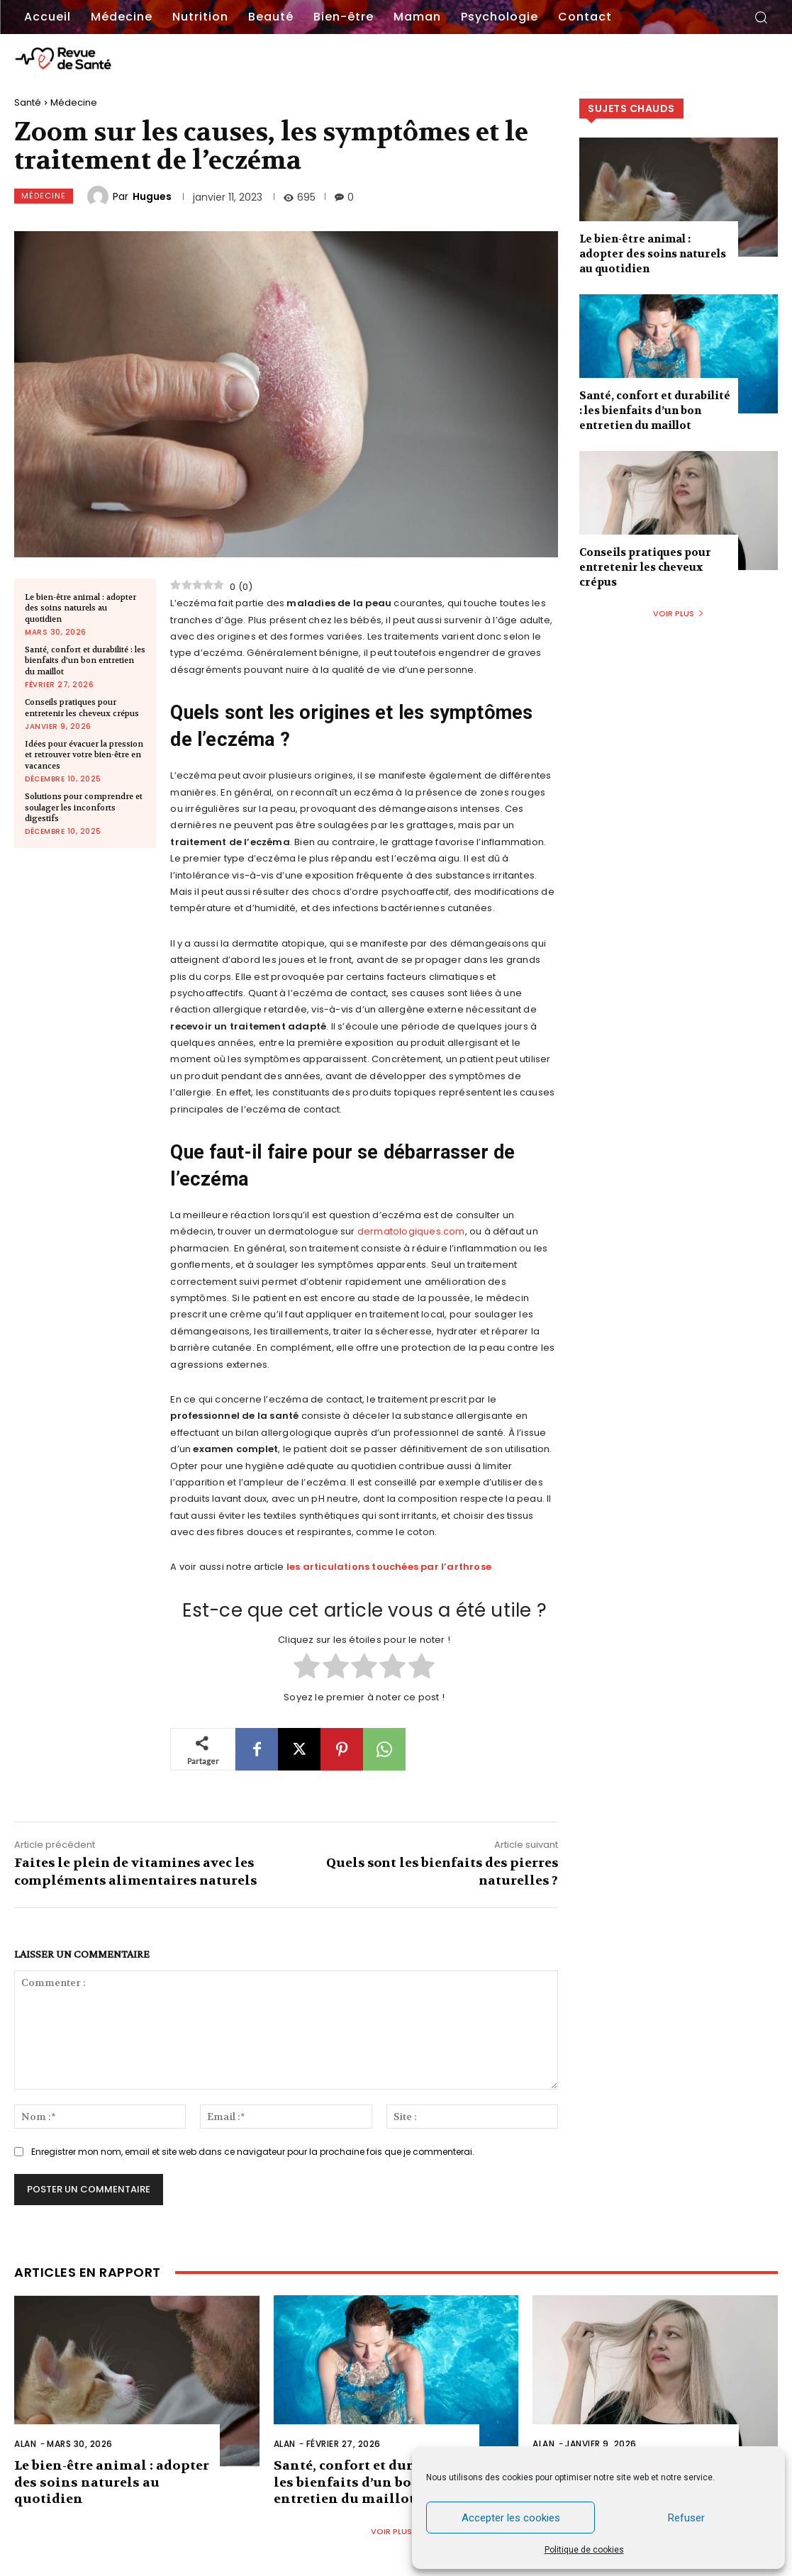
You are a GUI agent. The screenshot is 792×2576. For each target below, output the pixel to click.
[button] (761, 17)
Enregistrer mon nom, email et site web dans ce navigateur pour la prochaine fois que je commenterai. (252, 2152)
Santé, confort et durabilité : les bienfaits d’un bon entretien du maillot (85, 661)
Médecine (73, 102)
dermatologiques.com (411, 1231)
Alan (25, 2444)
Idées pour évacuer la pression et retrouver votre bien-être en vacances (84, 755)
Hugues (152, 196)
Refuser (686, 2517)
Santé (27, 102)
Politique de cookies (584, 2550)
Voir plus (678, 613)
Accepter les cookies (511, 2517)
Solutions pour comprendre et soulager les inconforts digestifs (84, 807)
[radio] (307, 1668)
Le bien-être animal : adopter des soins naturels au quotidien (80, 608)
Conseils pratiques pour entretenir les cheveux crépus (82, 707)
